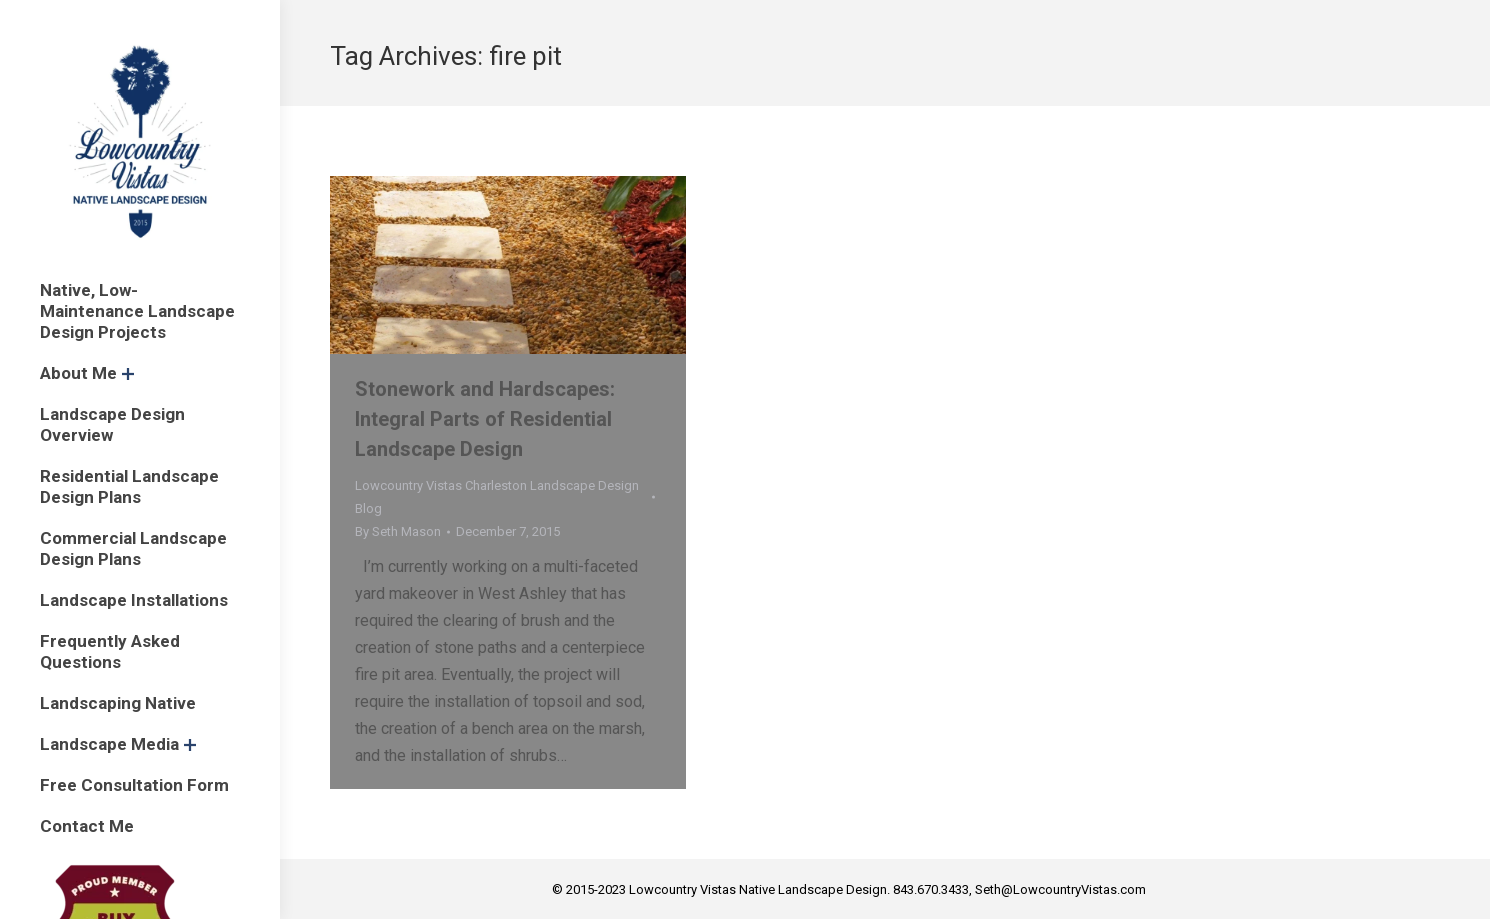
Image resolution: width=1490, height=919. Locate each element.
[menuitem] (140, 311)
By (398, 531)
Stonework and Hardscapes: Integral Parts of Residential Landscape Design (485, 419)
